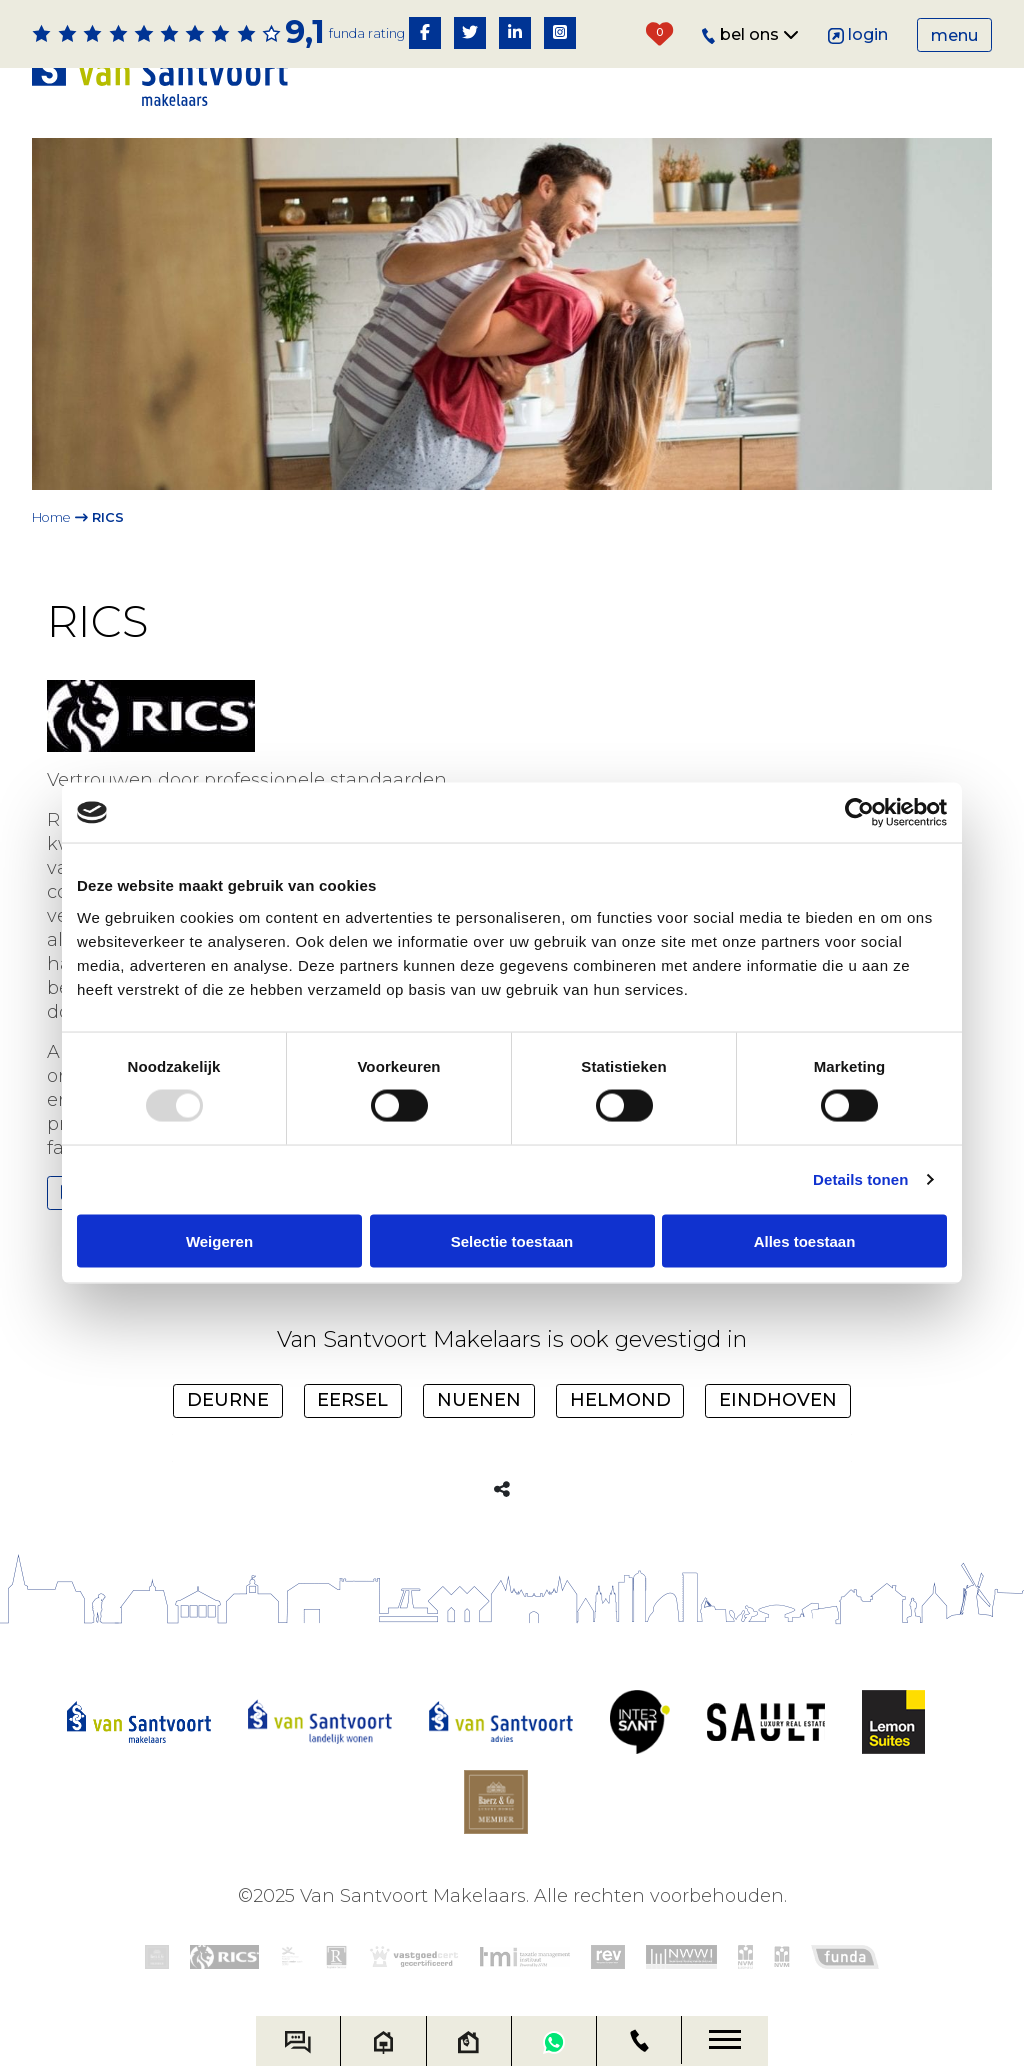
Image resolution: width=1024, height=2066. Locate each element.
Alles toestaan (805, 1240)
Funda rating (367, 33)
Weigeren (219, 1240)
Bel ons (750, 34)
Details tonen (860, 1179)
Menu (954, 35)
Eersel (352, 1400)
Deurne (228, 1400)
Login (858, 34)
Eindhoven (778, 1400)
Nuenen (479, 1400)
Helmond (620, 1400)
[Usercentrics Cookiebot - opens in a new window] (859, 813)
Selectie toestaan (512, 1240)
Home (51, 517)
